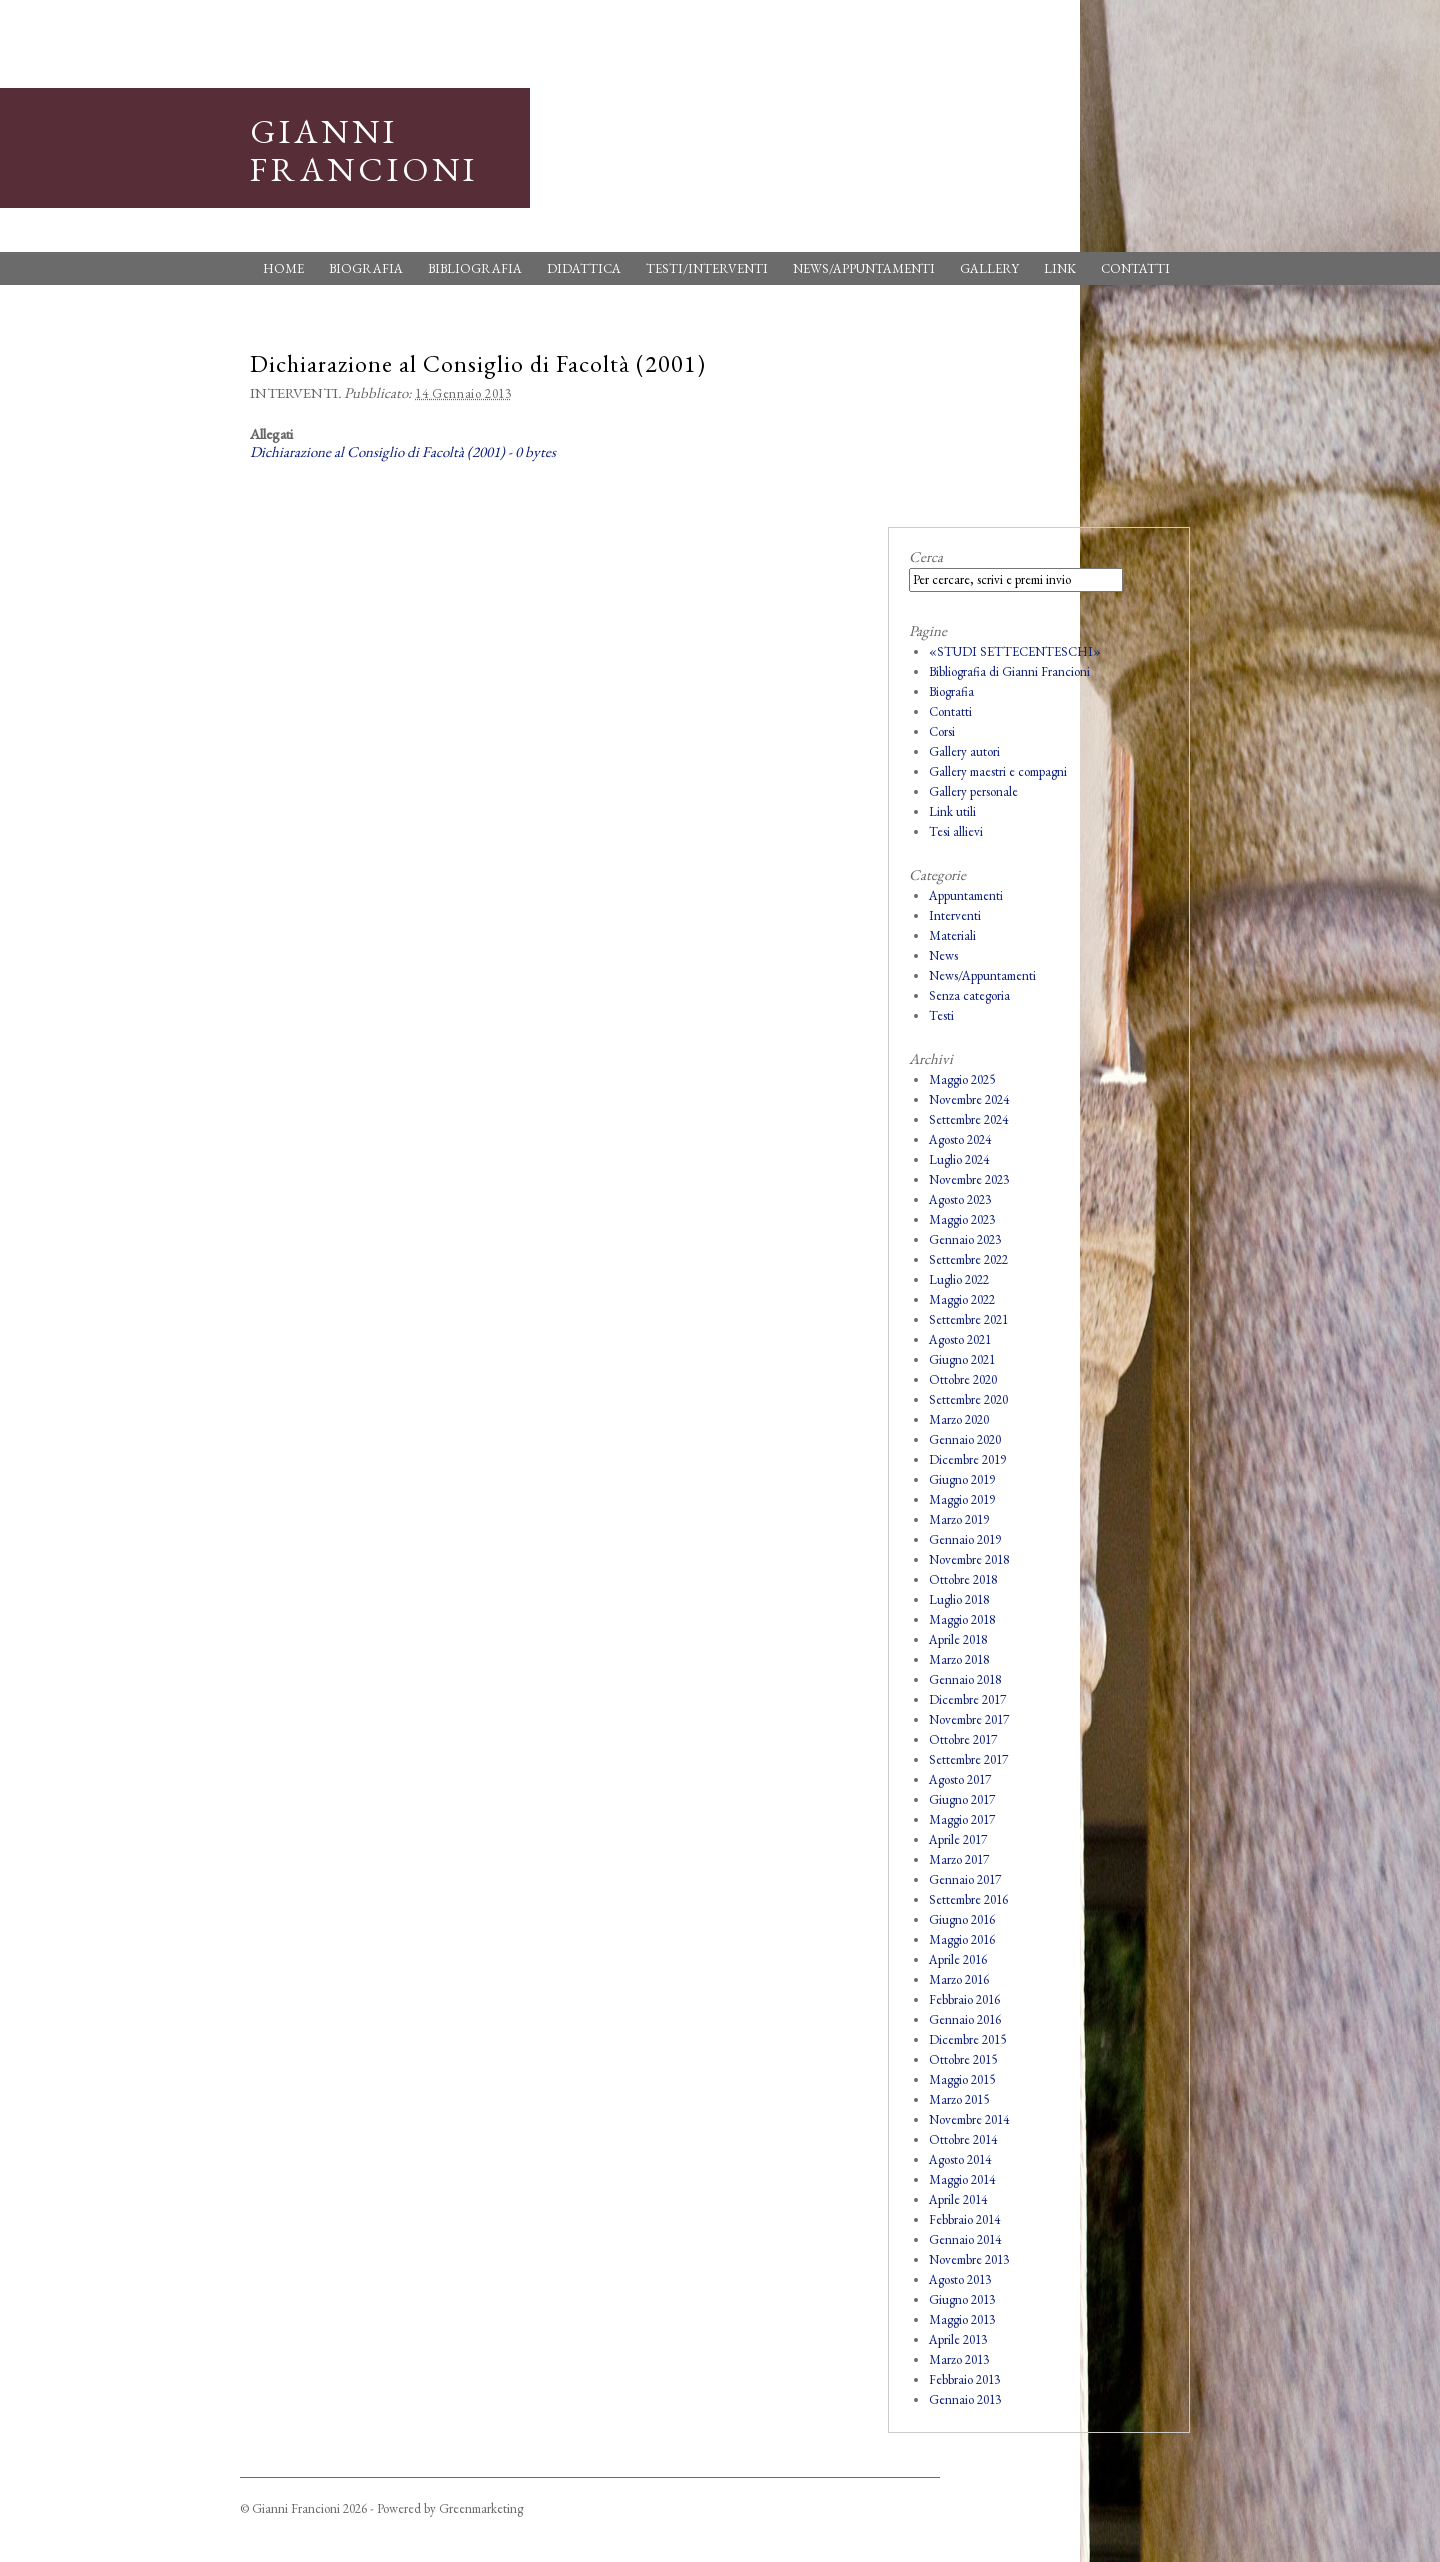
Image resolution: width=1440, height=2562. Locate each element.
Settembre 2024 (968, 1119)
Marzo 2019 (959, 1519)
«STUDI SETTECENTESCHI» (1015, 651)
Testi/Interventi (707, 268)
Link (1060, 268)
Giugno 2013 (962, 2299)
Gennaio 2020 (965, 1439)
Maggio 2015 (962, 2079)
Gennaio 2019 (965, 1539)
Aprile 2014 (958, 2199)
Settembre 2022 (968, 1259)
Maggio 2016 (962, 1939)
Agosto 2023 (960, 1199)
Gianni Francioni (364, 150)
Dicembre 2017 (967, 1699)
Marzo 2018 (959, 1659)
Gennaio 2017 (965, 1879)
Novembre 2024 (969, 1099)
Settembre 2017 (968, 1759)
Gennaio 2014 (965, 2239)
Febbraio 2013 (964, 2379)
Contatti (1135, 268)
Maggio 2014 (962, 2179)
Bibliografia (475, 268)
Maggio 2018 (962, 1619)
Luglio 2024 (959, 1159)
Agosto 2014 (960, 2159)
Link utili (952, 811)
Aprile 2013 (958, 2339)
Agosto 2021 (960, 1339)
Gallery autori (964, 751)
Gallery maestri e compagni (998, 771)
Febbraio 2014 (964, 2219)
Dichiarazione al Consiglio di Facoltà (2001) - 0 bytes (403, 451)
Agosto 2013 (960, 2279)
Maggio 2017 (962, 1819)
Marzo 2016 (959, 1979)
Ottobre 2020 (963, 1379)
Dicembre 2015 (967, 2039)
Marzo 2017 (959, 1859)
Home (283, 268)
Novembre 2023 (969, 1179)
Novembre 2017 (969, 1719)
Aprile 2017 (958, 1839)
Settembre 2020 (968, 1399)
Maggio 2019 (962, 1499)
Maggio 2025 (962, 1079)
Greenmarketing (481, 2508)
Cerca (926, 556)
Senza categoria (969, 995)
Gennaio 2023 (965, 1239)
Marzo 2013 (959, 2359)
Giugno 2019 (962, 1479)
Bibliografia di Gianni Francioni (1009, 671)
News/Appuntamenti (864, 268)
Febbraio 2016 (964, 1999)
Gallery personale (973, 791)
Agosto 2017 (960, 1779)
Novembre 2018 (969, 1559)
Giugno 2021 (962, 1359)
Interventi (294, 392)
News (943, 955)
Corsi (942, 731)
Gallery (989, 268)
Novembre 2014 (969, 2119)
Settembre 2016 (968, 1899)
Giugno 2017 (962, 1799)
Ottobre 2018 (963, 1579)
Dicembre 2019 (967, 1459)
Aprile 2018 (958, 1639)
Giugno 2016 (962, 1919)
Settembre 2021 (968, 1319)
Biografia (366, 268)
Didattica (584, 268)
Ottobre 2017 (963, 1739)
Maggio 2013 (962, 2319)
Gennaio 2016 (965, 2019)
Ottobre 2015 (963, 2059)
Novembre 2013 (969, 2259)
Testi (941, 1015)
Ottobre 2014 (963, 2139)
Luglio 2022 (959, 1279)
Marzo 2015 (959, 2099)
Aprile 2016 (958, 1959)
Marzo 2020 (959, 1419)
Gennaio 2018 (965, 1679)
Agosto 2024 (960, 1139)
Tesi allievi (956, 831)
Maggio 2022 (962, 1299)
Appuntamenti (966, 895)
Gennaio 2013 (965, 2399)
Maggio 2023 (962, 1219)
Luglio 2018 (959, 1599)
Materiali (952, 935)
